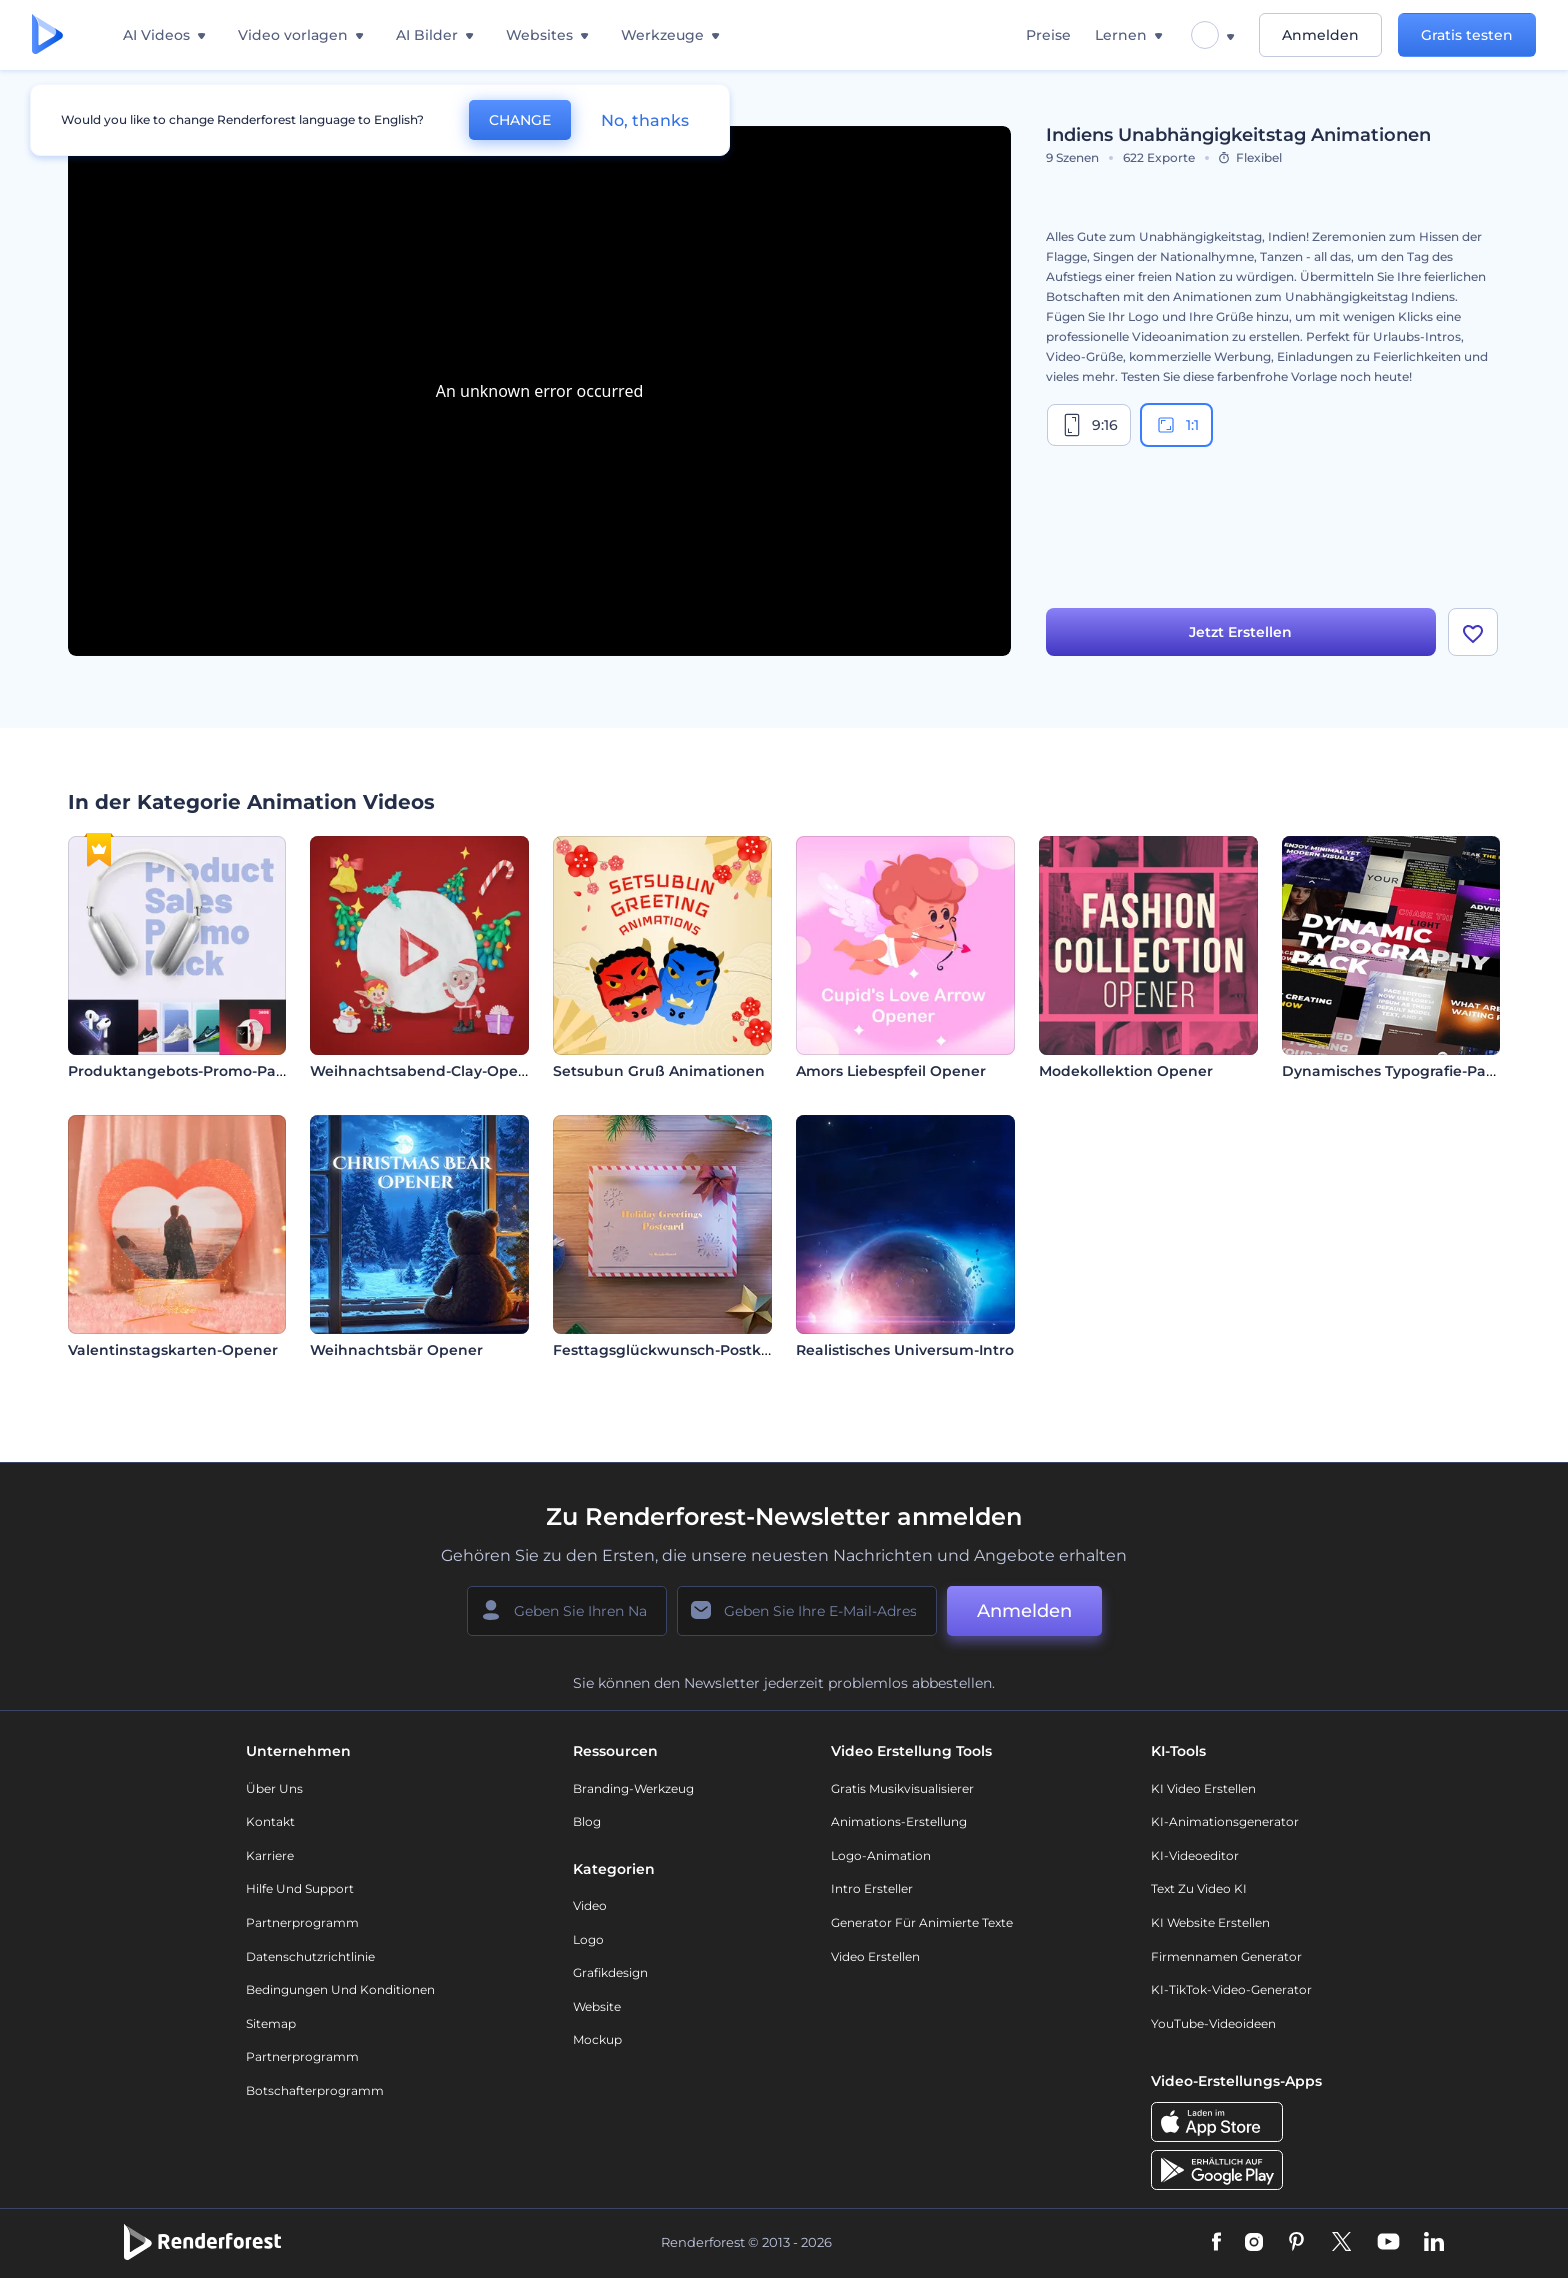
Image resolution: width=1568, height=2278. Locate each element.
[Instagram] (1254, 2243)
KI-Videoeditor (1195, 1855)
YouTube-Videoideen (1213, 2023)
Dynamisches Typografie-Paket (1396, 1071)
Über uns (274, 1788)
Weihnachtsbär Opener (396, 1350)
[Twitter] (1341, 2243)
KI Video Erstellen (1203, 1788)
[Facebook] (1216, 2243)
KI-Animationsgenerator (1225, 1821)
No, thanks (645, 120)
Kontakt (270, 1821)
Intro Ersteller (872, 1888)
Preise (1048, 35)
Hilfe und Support (300, 1888)
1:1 (1176, 425)
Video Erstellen (875, 1956)
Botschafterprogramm (315, 2090)
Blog (587, 1821)
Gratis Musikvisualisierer (902, 1788)
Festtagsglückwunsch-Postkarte (672, 1350)
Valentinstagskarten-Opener (173, 1350)
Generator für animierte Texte (922, 1922)
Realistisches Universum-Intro (905, 1350)
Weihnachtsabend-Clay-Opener (426, 1071)
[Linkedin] (1434, 2243)
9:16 (1089, 425)
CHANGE (520, 120)
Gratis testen (1467, 35)
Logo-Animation (881, 1855)
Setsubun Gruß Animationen (659, 1071)
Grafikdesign (610, 1972)
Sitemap (271, 2023)
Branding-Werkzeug (633, 1788)
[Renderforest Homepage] (47, 35)
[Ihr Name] (567, 1611)
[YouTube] (1388, 2243)
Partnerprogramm (302, 1922)
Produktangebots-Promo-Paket (184, 1071)
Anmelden (1320, 35)
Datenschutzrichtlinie (310, 1956)
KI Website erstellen (1210, 1922)
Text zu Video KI (1199, 1888)
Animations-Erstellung (899, 1821)
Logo (588, 1939)
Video (590, 1905)
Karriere (270, 1855)
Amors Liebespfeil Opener (891, 1071)
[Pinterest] (1296, 2243)
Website (597, 2006)
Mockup (597, 2039)
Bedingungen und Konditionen (340, 1989)
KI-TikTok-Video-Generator (1231, 1989)
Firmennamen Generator (1226, 1956)
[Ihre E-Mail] (807, 1611)
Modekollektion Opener (1126, 1071)
